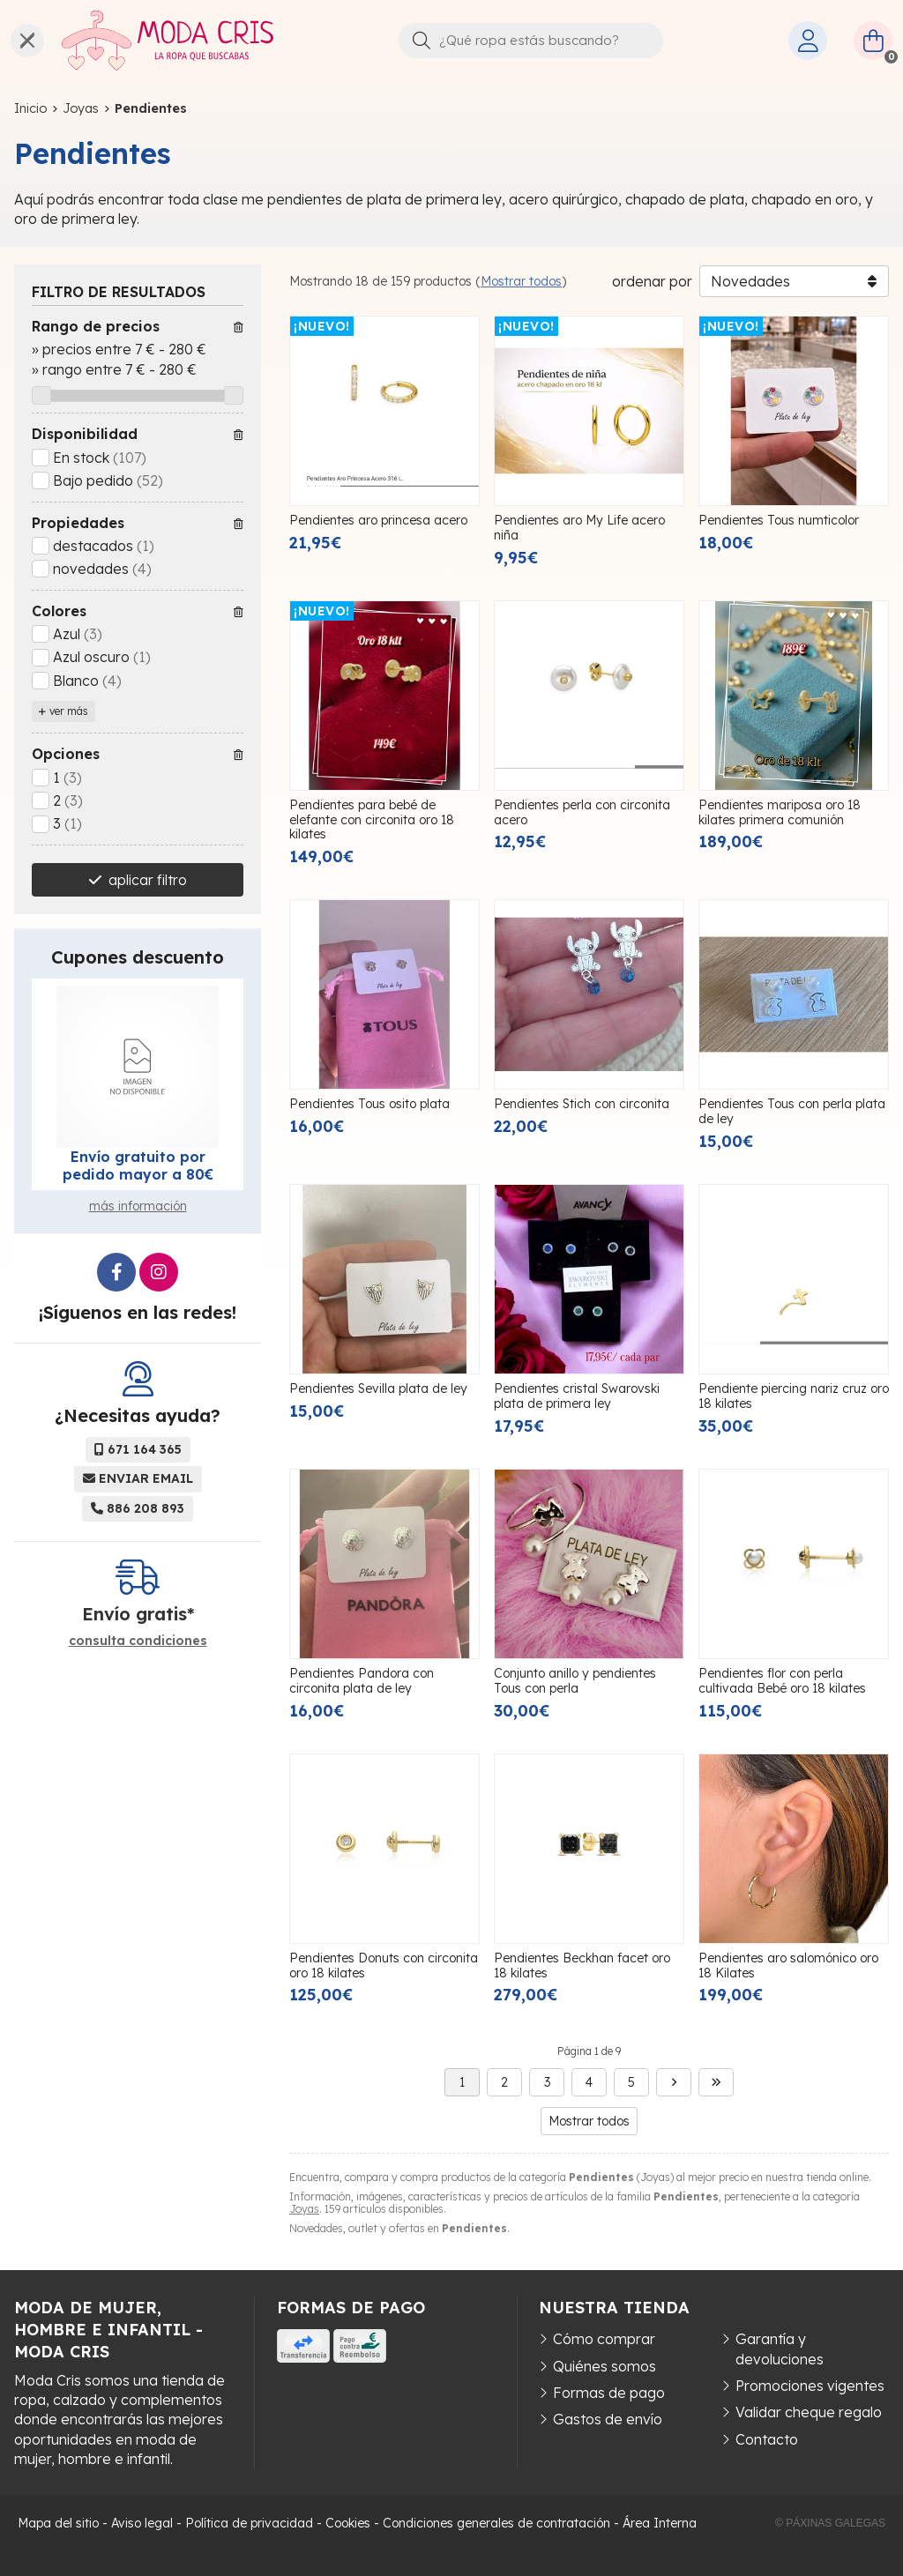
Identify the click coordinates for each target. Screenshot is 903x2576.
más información (138, 1206)
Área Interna (660, 2523)
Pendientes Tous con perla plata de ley (791, 1111)
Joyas (304, 2208)
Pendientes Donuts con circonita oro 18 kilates (383, 1965)
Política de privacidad (249, 2523)
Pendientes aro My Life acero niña (579, 527)
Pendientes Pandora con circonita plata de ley (361, 1680)
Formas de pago (609, 2392)
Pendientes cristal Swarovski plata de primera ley (577, 1396)
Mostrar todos (521, 281)
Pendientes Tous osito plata (369, 1104)
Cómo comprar (604, 2339)
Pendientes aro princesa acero (378, 520)
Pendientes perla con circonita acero (582, 812)
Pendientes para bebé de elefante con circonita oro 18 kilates (371, 820)
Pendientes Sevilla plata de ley (378, 1388)
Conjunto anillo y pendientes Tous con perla (575, 1680)
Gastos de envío (607, 2419)
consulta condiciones (138, 1641)
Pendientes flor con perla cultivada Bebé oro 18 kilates (782, 1680)
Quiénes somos (604, 2366)
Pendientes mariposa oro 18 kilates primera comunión (779, 812)
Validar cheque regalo (808, 2412)
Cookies (347, 2523)
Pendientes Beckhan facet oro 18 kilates (582, 1965)
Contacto (766, 2439)
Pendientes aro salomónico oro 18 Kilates (788, 1965)
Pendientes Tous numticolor (778, 520)
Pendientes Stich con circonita (581, 1104)
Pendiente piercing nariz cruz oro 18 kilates (793, 1396)
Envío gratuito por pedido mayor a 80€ (138, 1165)
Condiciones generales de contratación (496, 2523)
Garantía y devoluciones (779, 2348)
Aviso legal (142, 2523)
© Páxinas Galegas (830, 2523)
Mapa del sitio (58, 2523)
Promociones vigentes (809, 2385)
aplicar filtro (147, 880)
